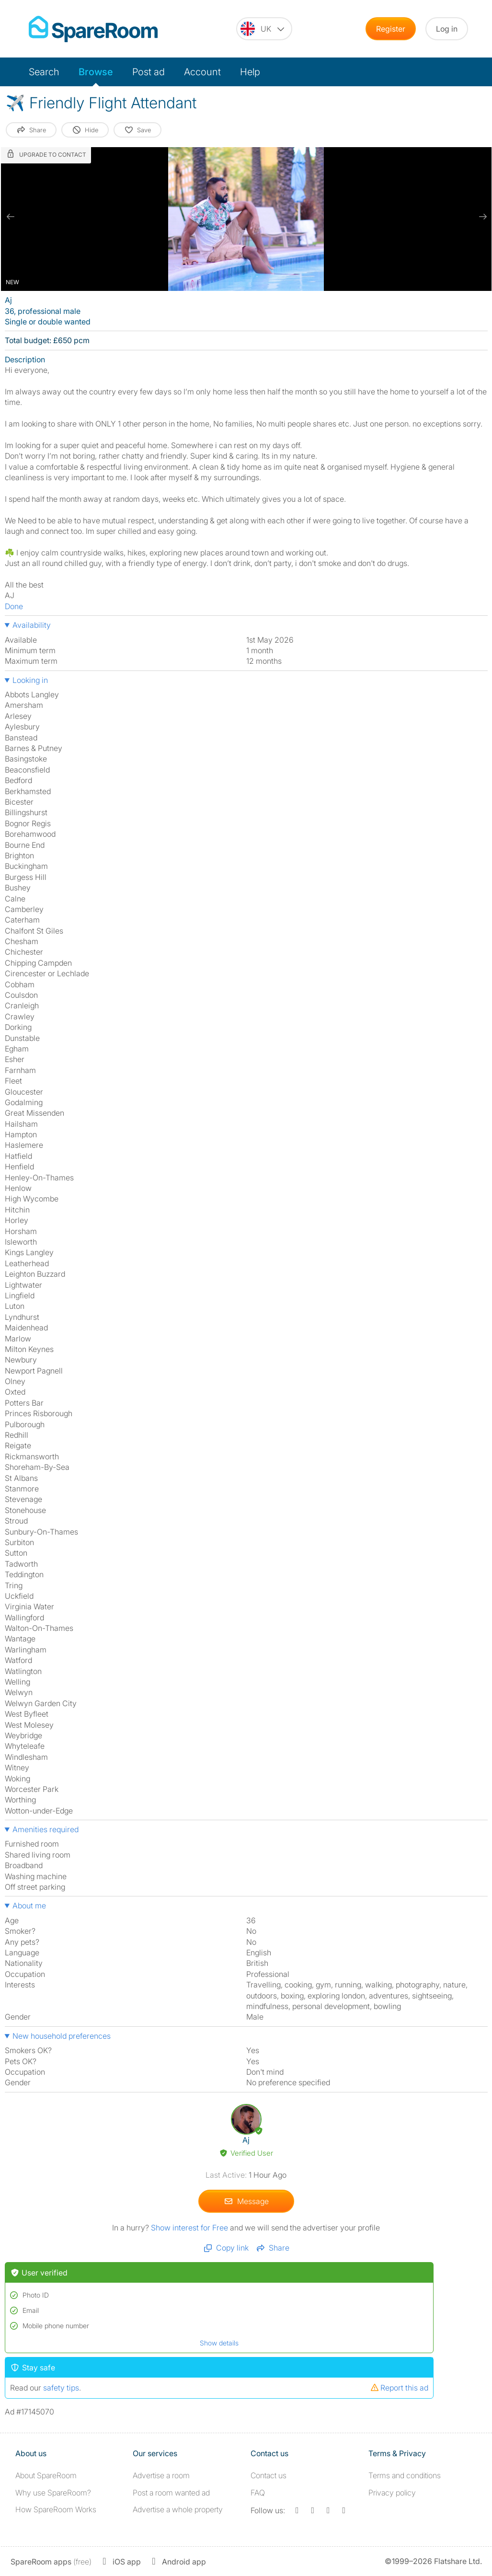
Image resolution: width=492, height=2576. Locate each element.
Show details (219, 2343)
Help (250, 72)
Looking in (30, 680)
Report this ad (399, 2387)
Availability (31, 625)
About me (29, 1905)
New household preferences (61, 2036)
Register (390, 29)
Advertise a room (161, 2475)
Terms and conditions (404, 2475)
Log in (447, 29)
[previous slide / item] (10, 217)
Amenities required (45, 1829)
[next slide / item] (482, 217)
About (46, 2475)
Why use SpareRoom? (53, 2492)
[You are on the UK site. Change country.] (264, 28)
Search (44, 72)
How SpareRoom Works (55, 2509)
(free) (51, 2561)
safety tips (61, 2387)
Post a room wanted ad (171, 2492)
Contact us (268, 2475)
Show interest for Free (189, 2227)
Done (14, 606)
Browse (96, 72)
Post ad (148, 72)
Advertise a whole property (178, 2509)
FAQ (258, 2492)
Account (202, 72)
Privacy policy (392, 2492)
